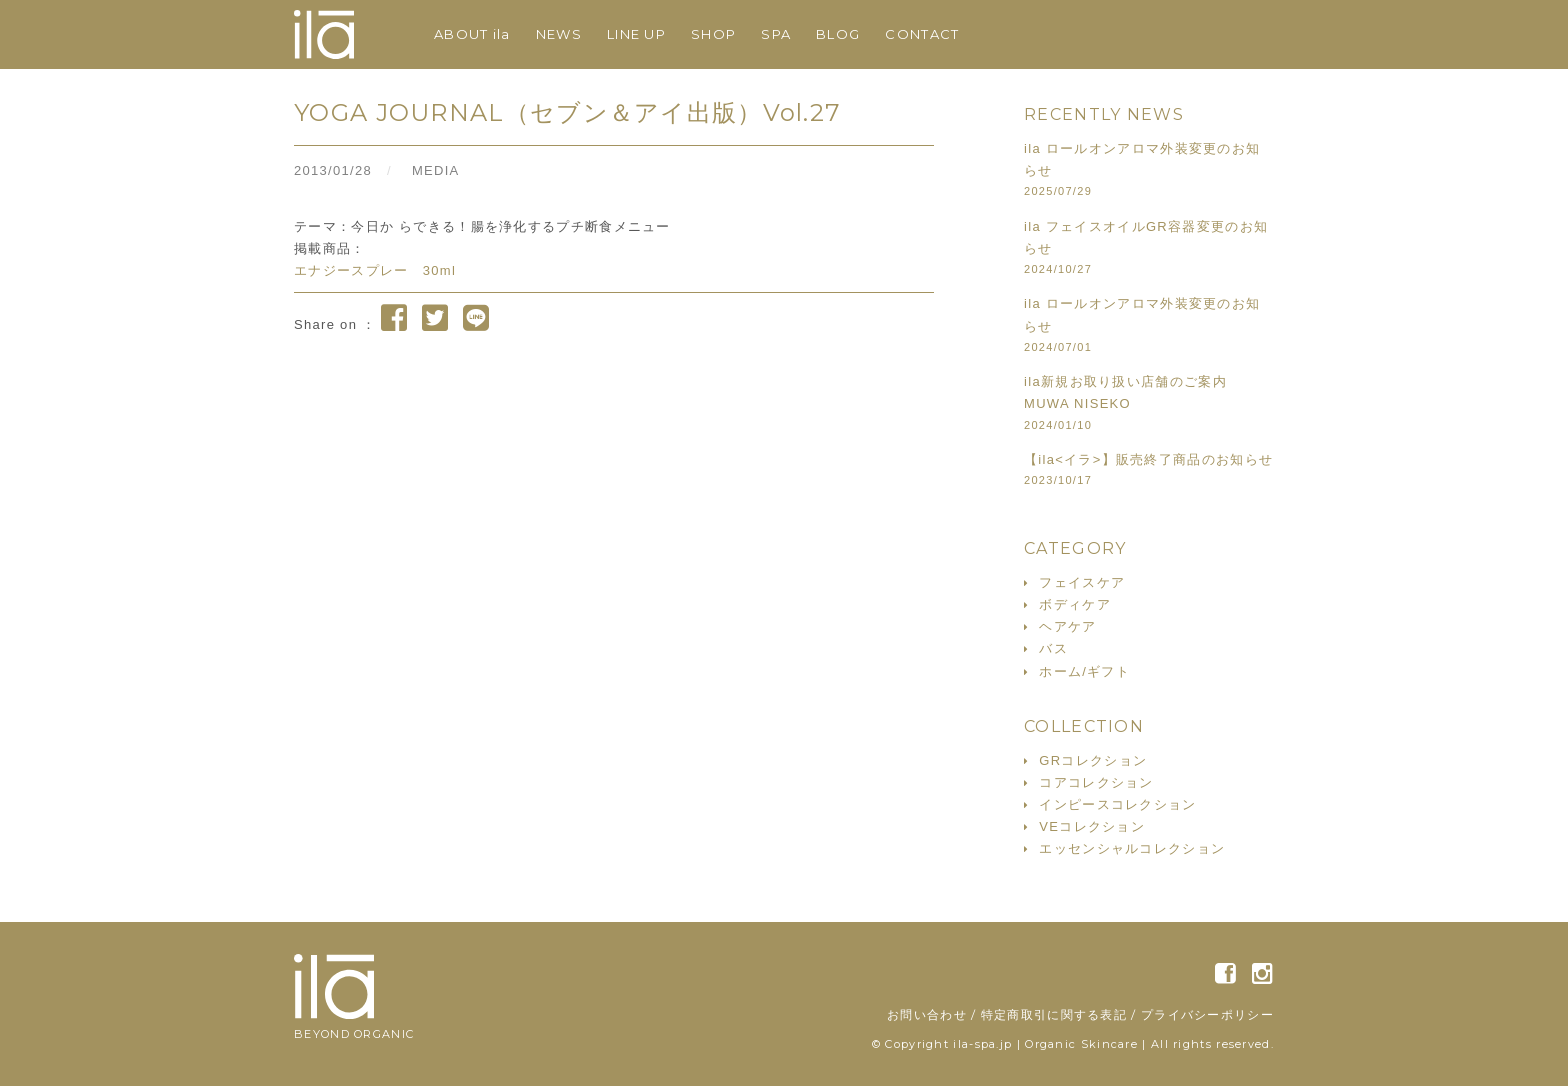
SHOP (713, 34)
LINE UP (636, 34)
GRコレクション (1093, 760)
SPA (776, 34)
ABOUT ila (472, 34)
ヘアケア (1067, 626)
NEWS (559, 34)
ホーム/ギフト (1084, 671)
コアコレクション (1096, 782)
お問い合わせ (927, 1014)
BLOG (838, 34)
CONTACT (922, 34)
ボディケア (1075, 604)
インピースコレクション (1117, 804)
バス (1053, 648)
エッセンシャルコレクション (1132, 848)
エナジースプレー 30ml (375, 270)
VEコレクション (1092, 826)
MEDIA (436, 170)
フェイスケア (1082, 582)
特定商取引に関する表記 (1054, 1014)
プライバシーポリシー (1207, 1014)
